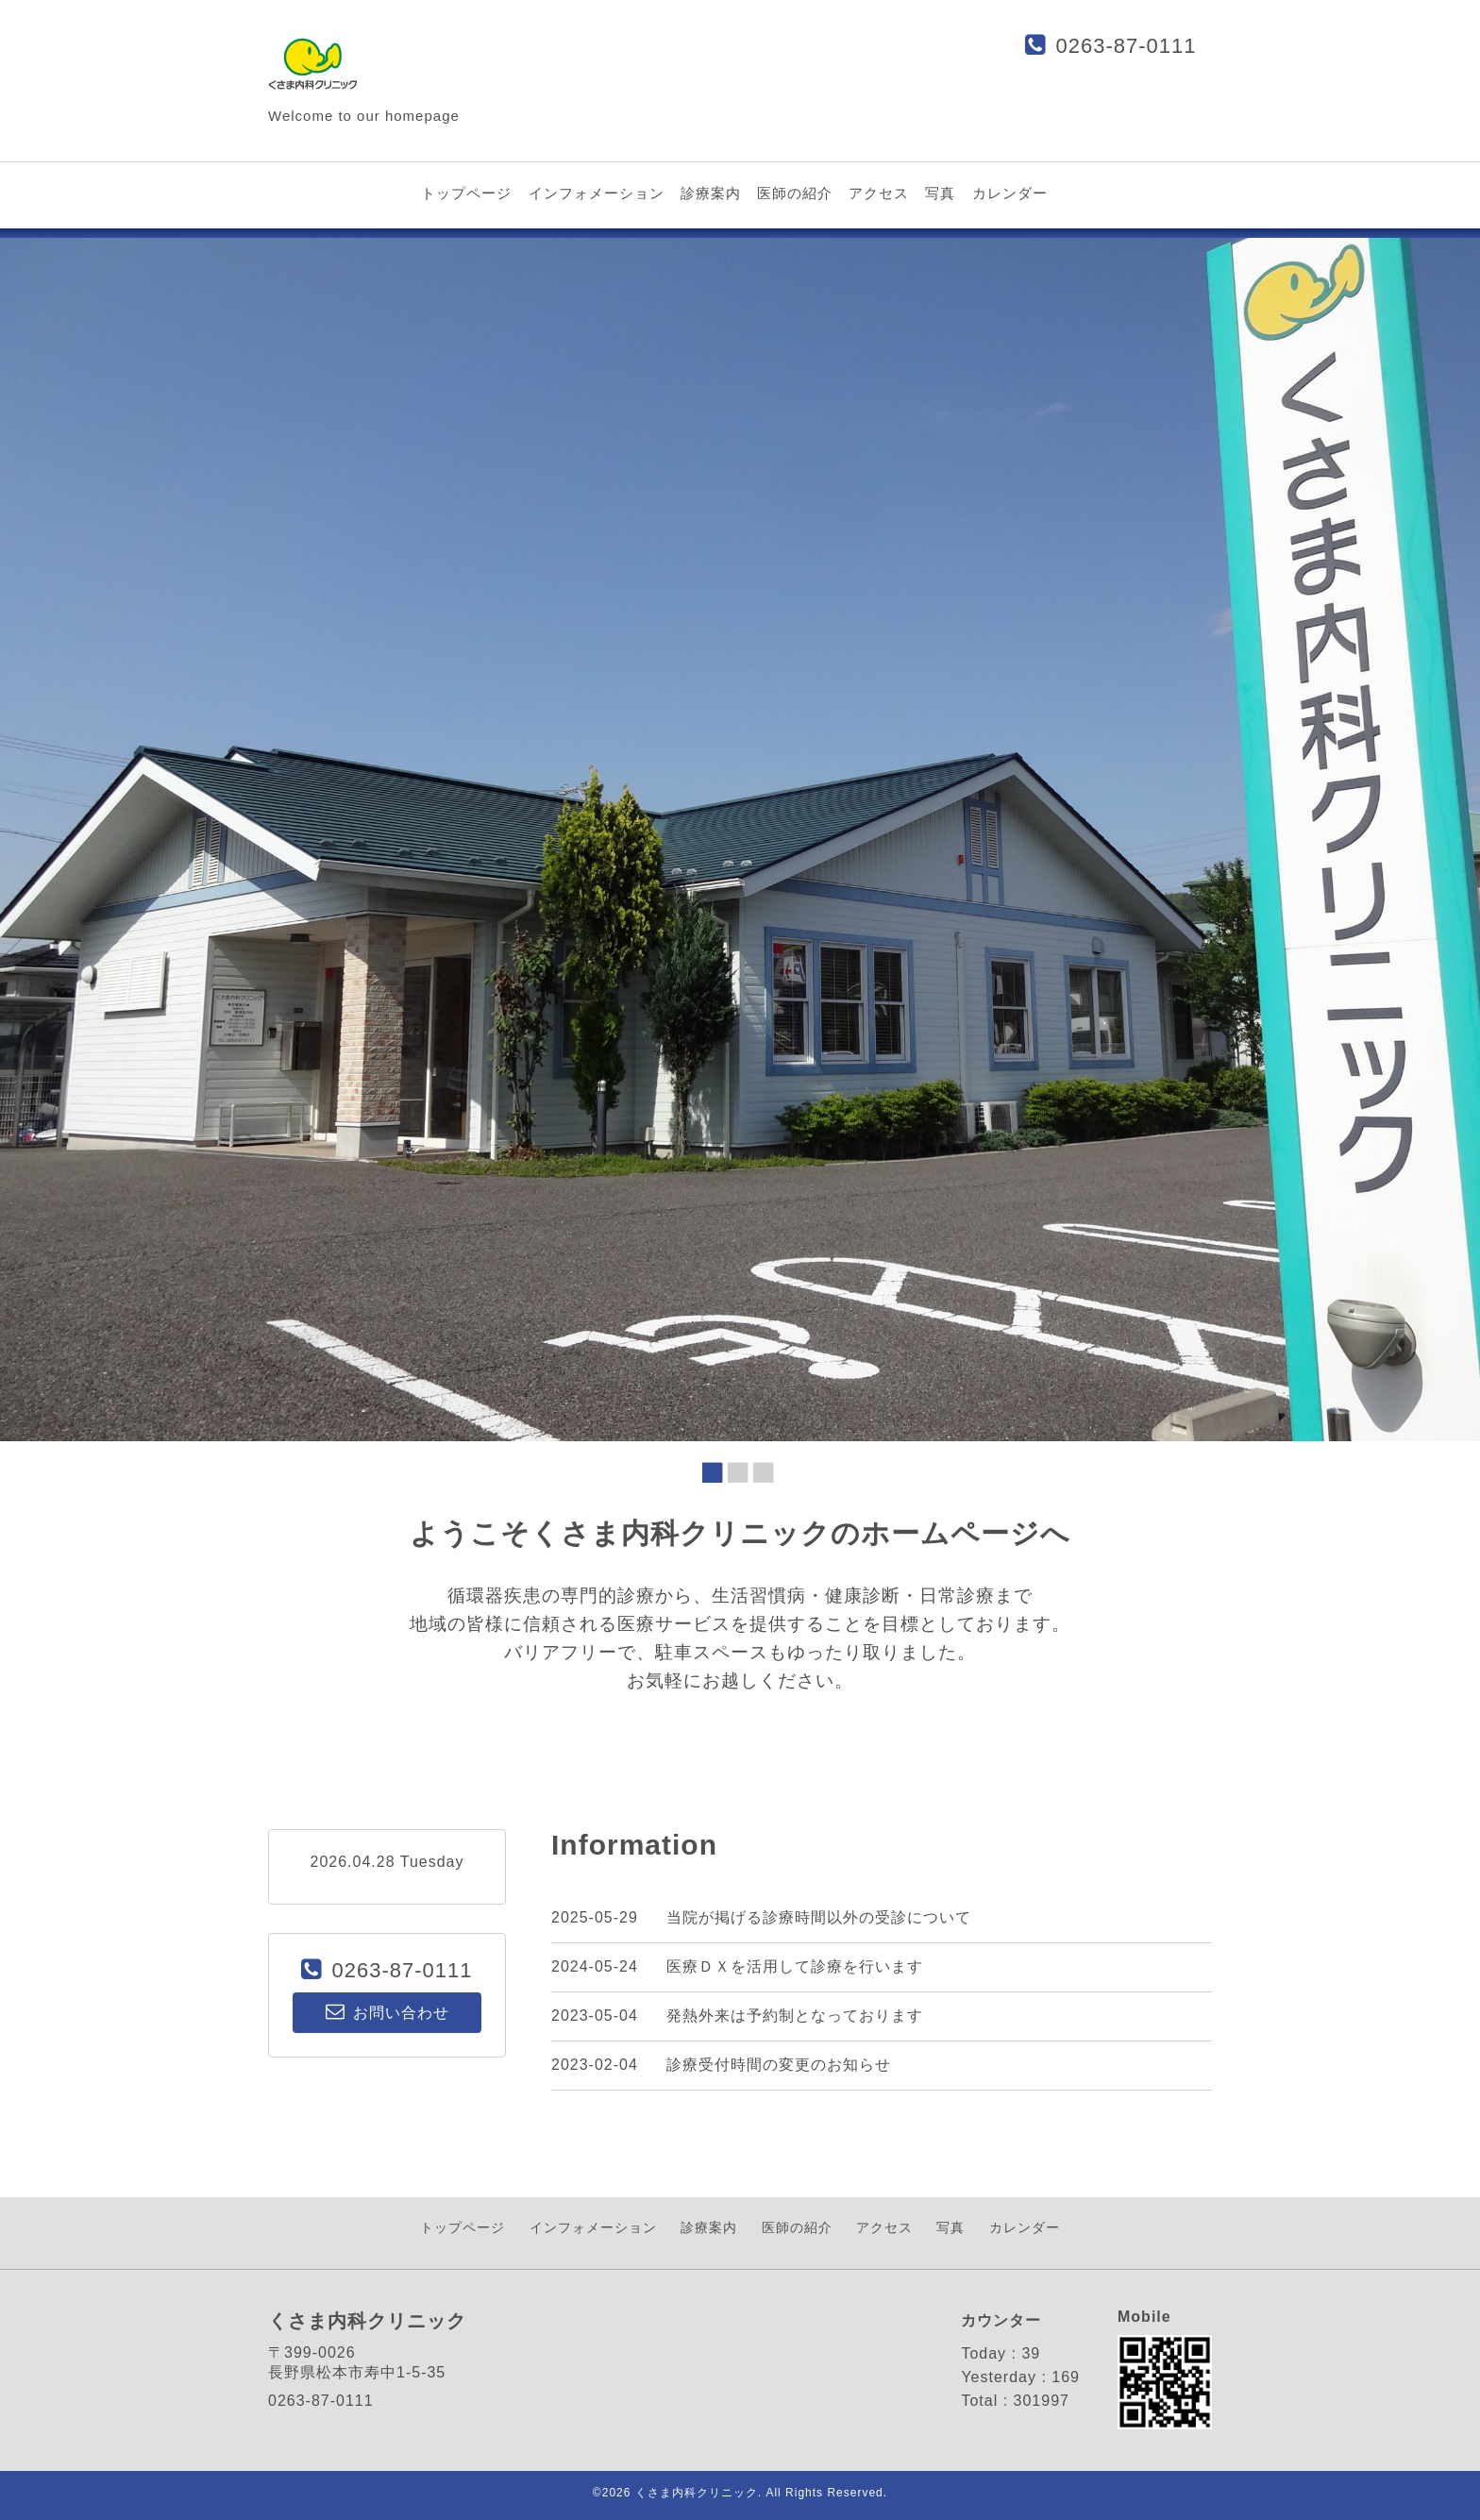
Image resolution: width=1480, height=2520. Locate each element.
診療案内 (711, 193)
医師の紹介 (794, 193)
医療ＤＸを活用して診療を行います (794, 1966)
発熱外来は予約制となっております (794, 2016)
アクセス (879, 193)
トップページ (466, 193)
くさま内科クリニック (696, 2492)
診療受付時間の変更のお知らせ (778, 2065)
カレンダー (1010, 193)
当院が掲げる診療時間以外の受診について (818, 1917)
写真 (940, 193)
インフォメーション (596, 193)
